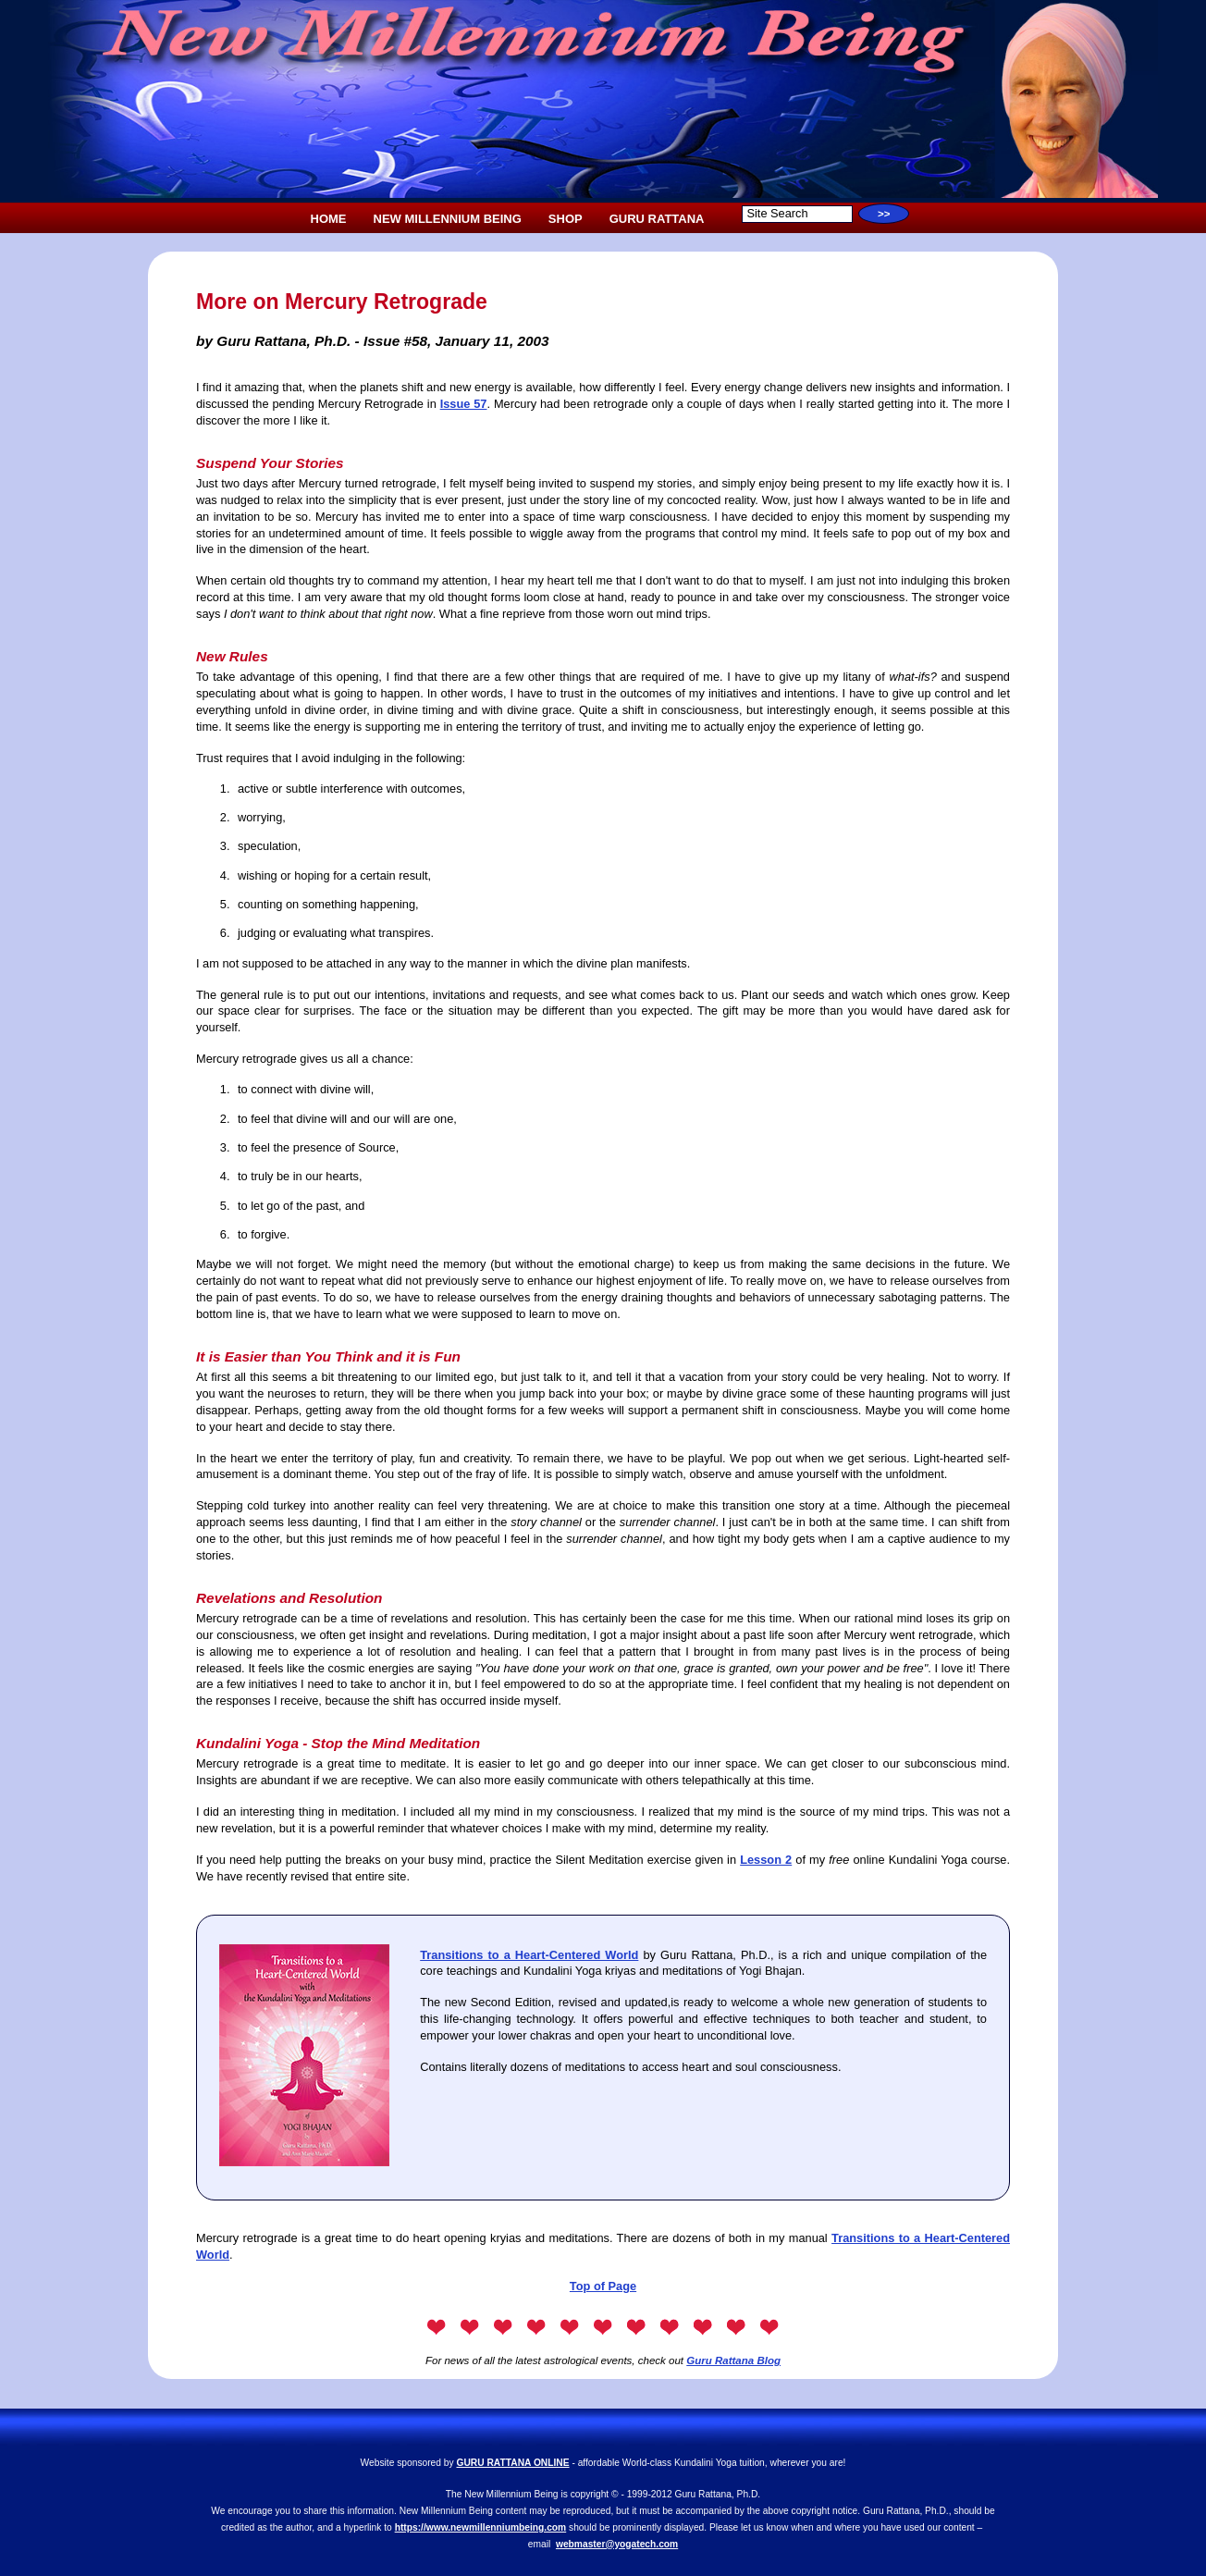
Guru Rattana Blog (733, 2360)
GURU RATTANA (657, 219)
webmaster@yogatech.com (617, 2544)
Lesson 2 (766, 1860)
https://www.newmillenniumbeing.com (481, 2527)
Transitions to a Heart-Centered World (529, 1955)
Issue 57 (463, 404)
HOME (329, 219)
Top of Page (603, 2286)
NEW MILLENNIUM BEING (448, 219)
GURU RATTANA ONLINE (513, 2463)
